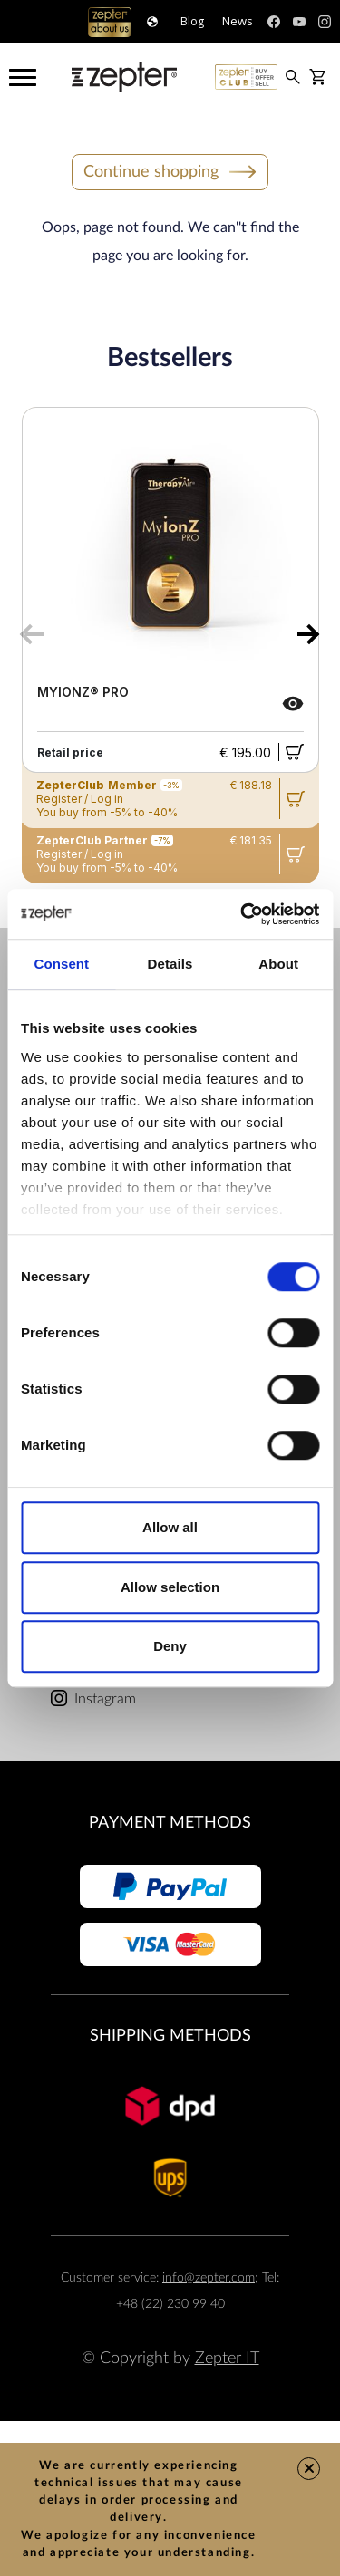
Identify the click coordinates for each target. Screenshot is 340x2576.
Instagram (105, 1699)
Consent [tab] (61, 963)
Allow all (170, 1527)
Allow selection (170, 1587)
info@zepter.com (208, 2277)
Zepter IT (227, 2358)
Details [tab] (170, 963)
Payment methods (170, 1822)
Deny (170, 1646)
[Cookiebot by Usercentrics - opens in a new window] (242, 914)
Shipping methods (170, 2035)
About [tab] (278, 963)
